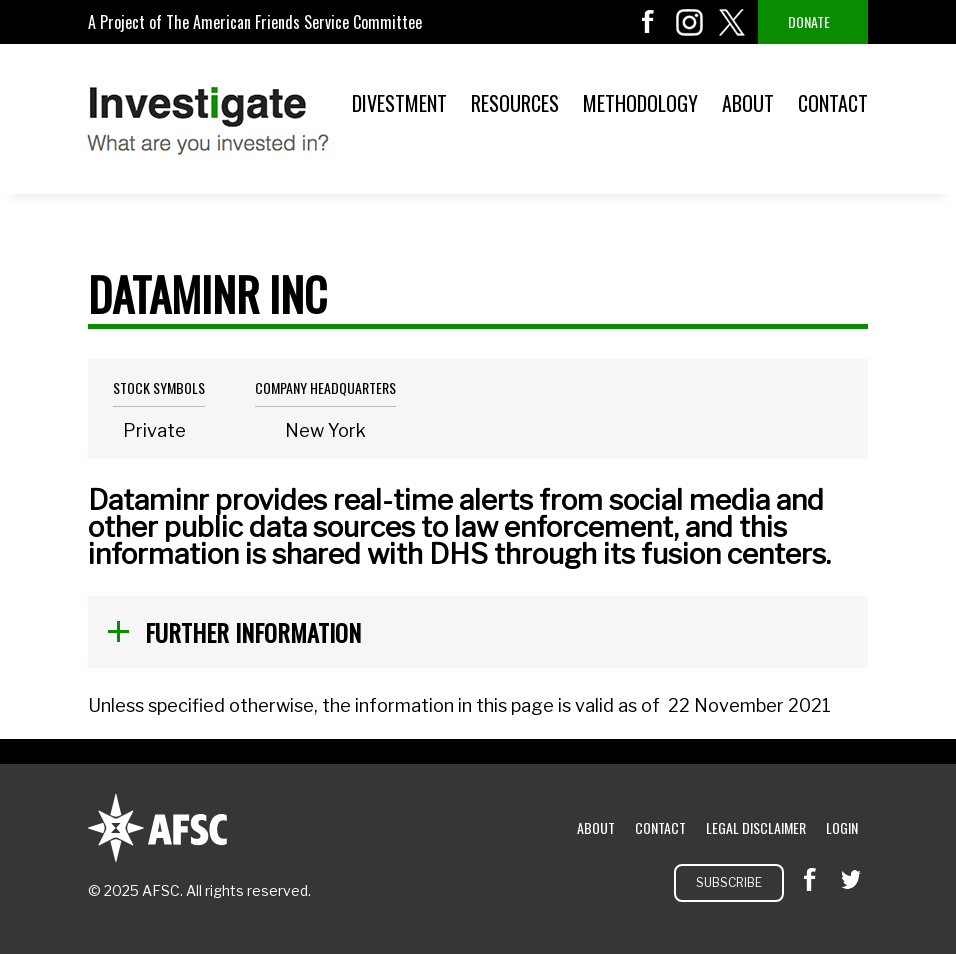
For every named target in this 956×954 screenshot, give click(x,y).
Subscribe (729, 882)
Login (842, 827)
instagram (690, 22)
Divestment (399, 103)
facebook (648, 22)
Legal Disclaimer (756, 827)
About (748, 103)
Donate (809, 21)
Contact (833, 103)
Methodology (640, 103)
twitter (732, 22)
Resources (515, 103)
